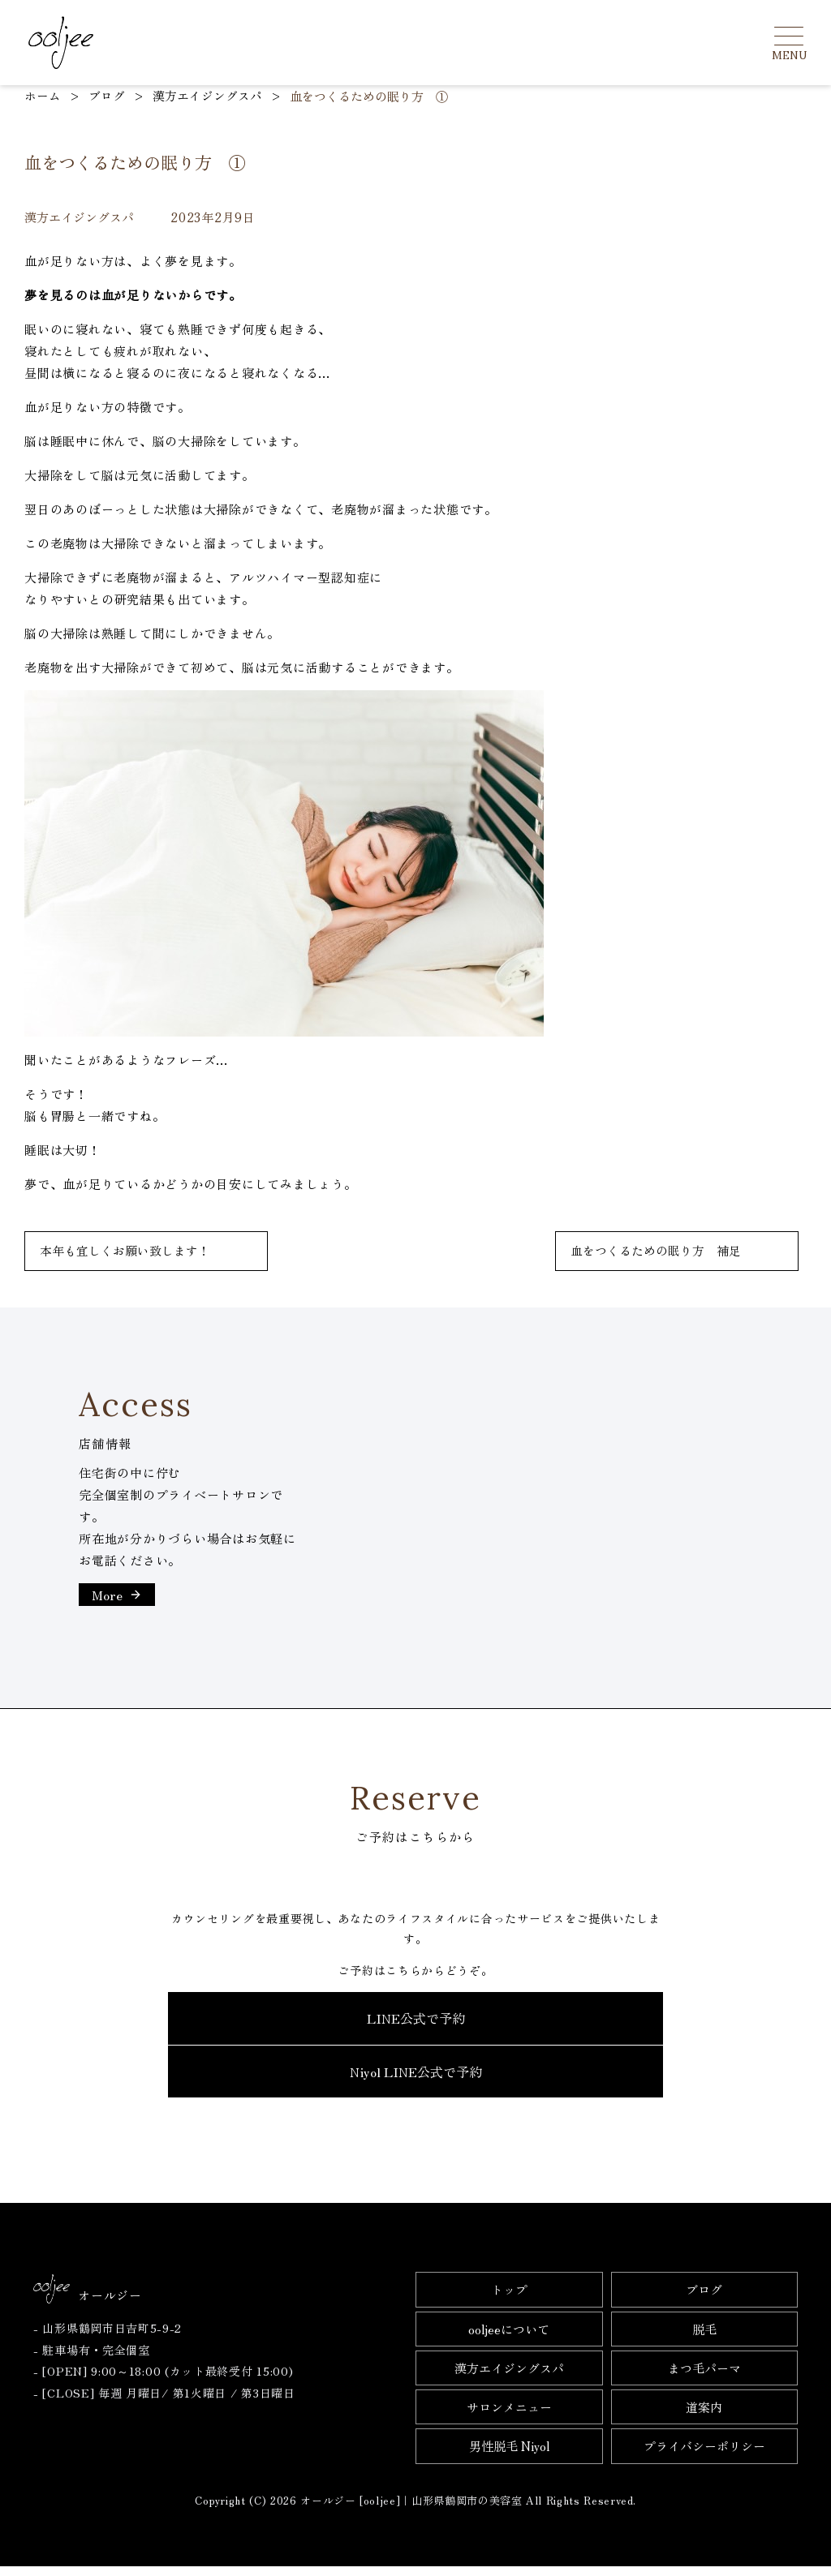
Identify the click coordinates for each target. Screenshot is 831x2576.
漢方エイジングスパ (509, 2377)
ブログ (704, 2299)
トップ (509, 2299)
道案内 (704, 2416)
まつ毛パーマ (704, 2377)
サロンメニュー (509, 2416)
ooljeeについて (508, 2338)
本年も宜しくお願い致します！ (125, 1251)
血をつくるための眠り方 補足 (656, 1251)
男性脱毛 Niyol (509, 2455)
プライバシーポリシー (704, 2455)
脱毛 (704, 2338)
